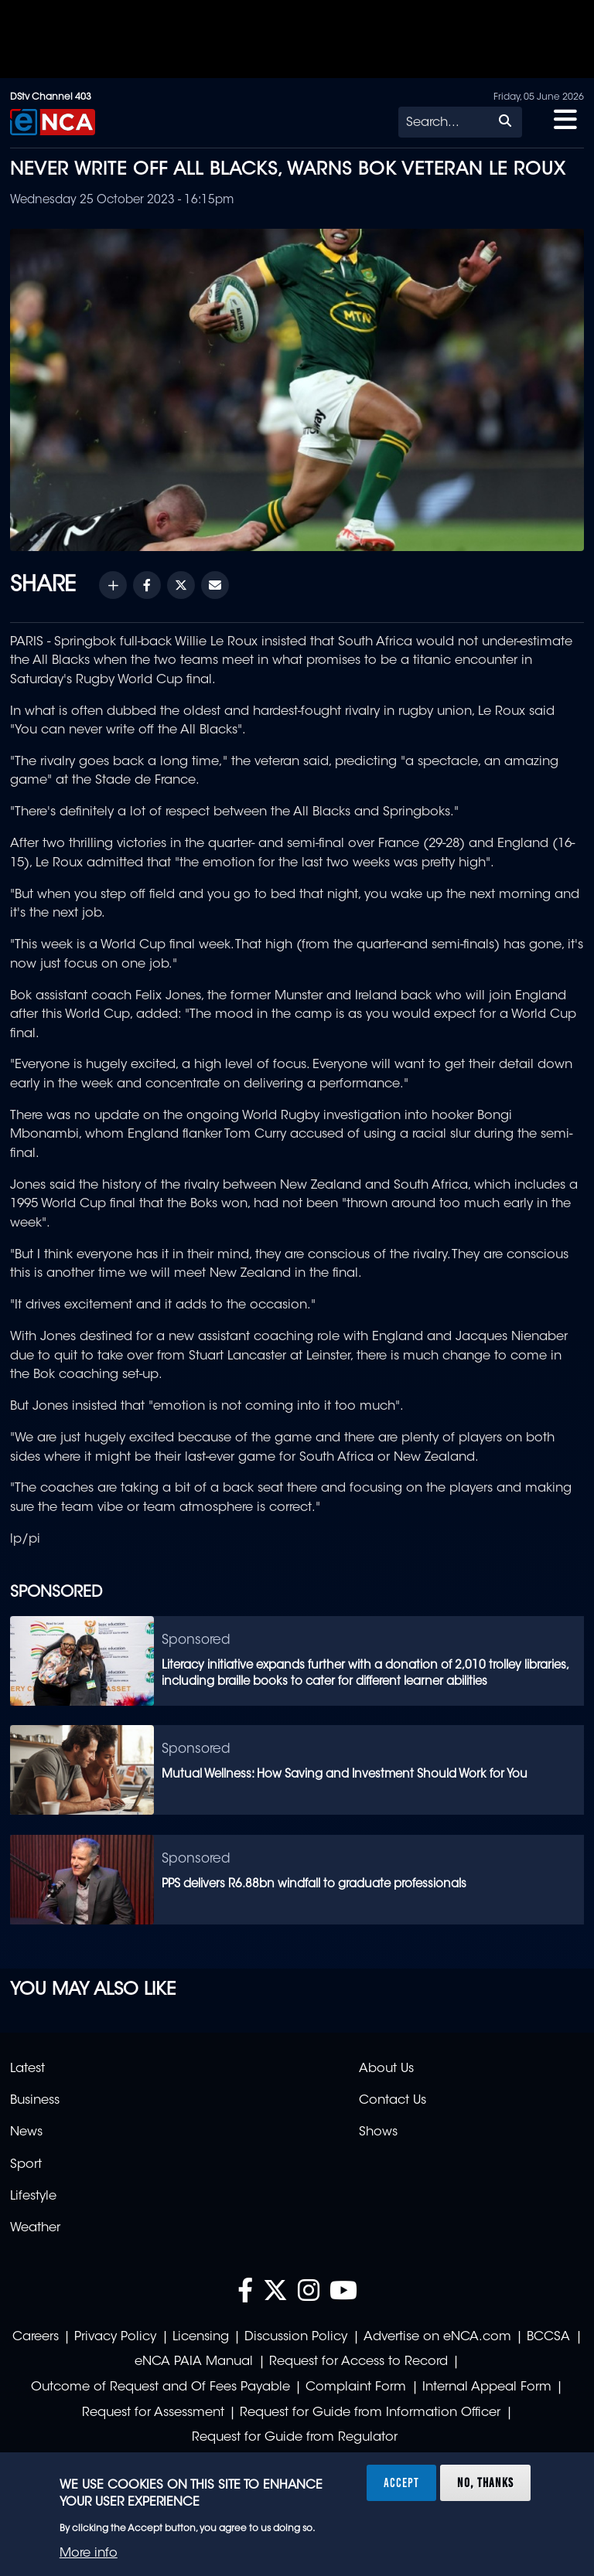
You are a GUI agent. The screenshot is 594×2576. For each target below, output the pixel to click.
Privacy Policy (115, 2337)
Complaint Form (356, 2387)
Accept (401, 2482)
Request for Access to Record (358, 2362)
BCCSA (548, 2337)
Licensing (200, 2337)
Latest (27, 2069)
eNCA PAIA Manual (194, 2362)
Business (35, 2100)
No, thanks (485, 2482)
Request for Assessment (153, 2413)
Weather (35, 2228)
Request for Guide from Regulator (295, 2437)
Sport (26, 2165)
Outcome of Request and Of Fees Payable (160, 2387)
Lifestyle (33, 2196)
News (26, 2132)
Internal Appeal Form (486, 2387)
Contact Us (392, 2100)
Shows (378, 2132)
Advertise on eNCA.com (437, 2337)
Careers (35, 2337)
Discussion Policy (295, 2337)
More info (89, 2553)
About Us (386, 2069)
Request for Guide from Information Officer (370, 2413)
